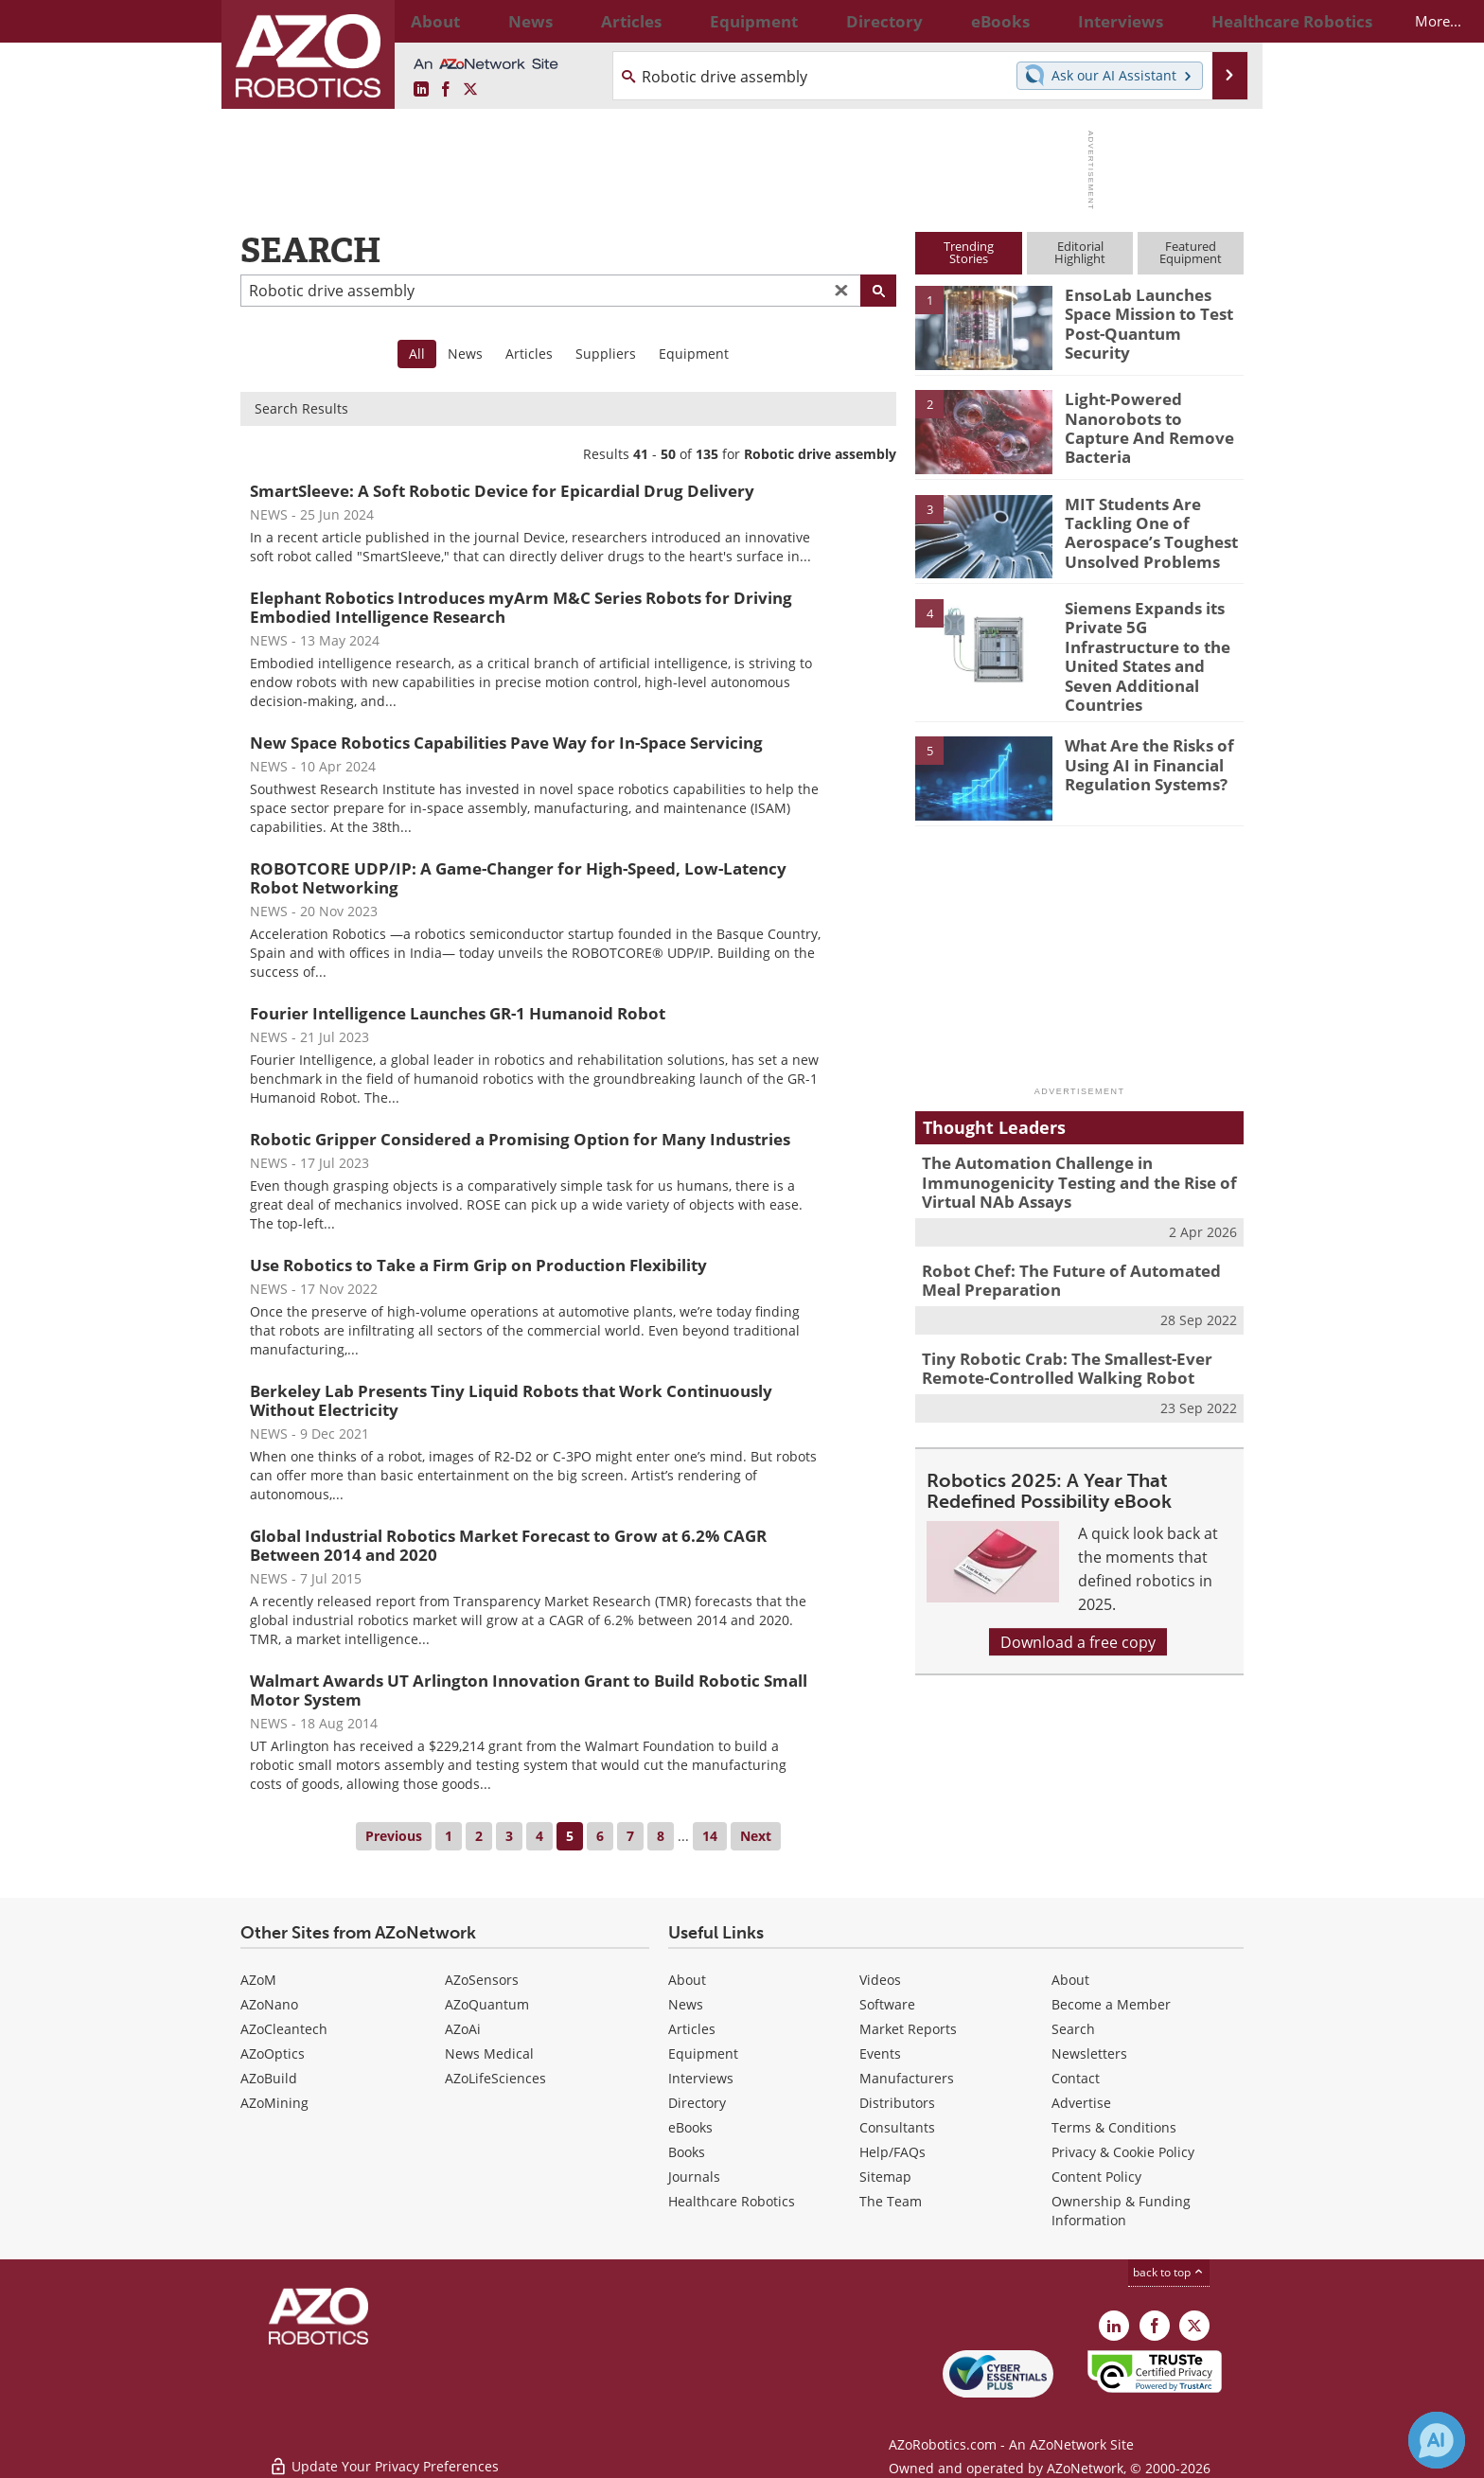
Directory (697, 2103)
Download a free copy (1078, 1594)
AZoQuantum (487, 2004)
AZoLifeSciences (495, 2078)
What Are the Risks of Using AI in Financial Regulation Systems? (1141, 731)
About (687, 1980)
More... (1223, 20)
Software (887, 2004)
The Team (890, 2201)
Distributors (897, 2103)
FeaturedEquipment (1190, 252)
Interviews (700, 2078)
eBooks (690, 2127)
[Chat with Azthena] (1436, 2440)
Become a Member (1111, 2004)
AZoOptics (272, 2053)
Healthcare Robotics (731, 2201)
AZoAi (463, 2029)
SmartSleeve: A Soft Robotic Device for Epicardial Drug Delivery (502, 491)
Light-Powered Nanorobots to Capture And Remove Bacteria (1147, 415)
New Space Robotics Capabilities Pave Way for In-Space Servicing (506, 742)
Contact (1075, 2078)
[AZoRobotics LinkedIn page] (421, 89)
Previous (393, 1836)
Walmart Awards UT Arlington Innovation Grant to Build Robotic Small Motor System (528, 1690)
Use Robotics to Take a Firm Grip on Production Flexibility (478, 1265)
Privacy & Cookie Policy (1122, 2152)
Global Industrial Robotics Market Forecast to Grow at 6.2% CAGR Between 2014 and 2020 (508, 1545)
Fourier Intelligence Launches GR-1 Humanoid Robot (457, 1013)
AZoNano (269, 2004)
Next (755, 1836)
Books (686, 2152)
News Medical (489, 2053)
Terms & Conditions (1113, 2127)
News (465, 354)
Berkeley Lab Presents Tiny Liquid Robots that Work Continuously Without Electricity (511, 1400)
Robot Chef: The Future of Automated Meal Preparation (1075, 1241)
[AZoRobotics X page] (470, 89)
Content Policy (1096, 2177)
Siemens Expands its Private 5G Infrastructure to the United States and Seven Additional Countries (1152, 641)
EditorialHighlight (1079, 252)
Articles (529, 354)
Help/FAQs (892, 2152)
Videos (880, 1980)
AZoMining (274, 2103)
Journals (694, 2177)
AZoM (258, 1980)
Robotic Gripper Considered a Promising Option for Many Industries (520, 1139)
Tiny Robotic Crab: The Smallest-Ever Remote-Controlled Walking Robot (1053, 1324)
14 (709, 1836)
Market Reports (908, 2029)
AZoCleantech (283, 2029)
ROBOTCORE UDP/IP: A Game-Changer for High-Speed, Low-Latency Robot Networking (518, 878)
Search (1073, 2029)
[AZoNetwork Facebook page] (445, 89)
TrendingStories (969, 252)
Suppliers (605, 354)
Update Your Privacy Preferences (384, 2454)
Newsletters (1089, 2053)
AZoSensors (482, 1980)
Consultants (897, 2127)
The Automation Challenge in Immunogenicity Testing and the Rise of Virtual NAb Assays (1064, 1149)
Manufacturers (906, 2078)
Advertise (1081, 2103)
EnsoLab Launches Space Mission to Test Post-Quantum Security (1152, 311)
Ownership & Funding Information (1121, 2210)
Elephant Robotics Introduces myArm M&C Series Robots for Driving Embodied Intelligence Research (521, 607)
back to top (1169, 2271)
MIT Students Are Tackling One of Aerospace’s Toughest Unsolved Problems (1141, 529)
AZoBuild (268, 2078)
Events (880, 2053)
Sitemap (885, 2177)
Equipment (694, 354)
